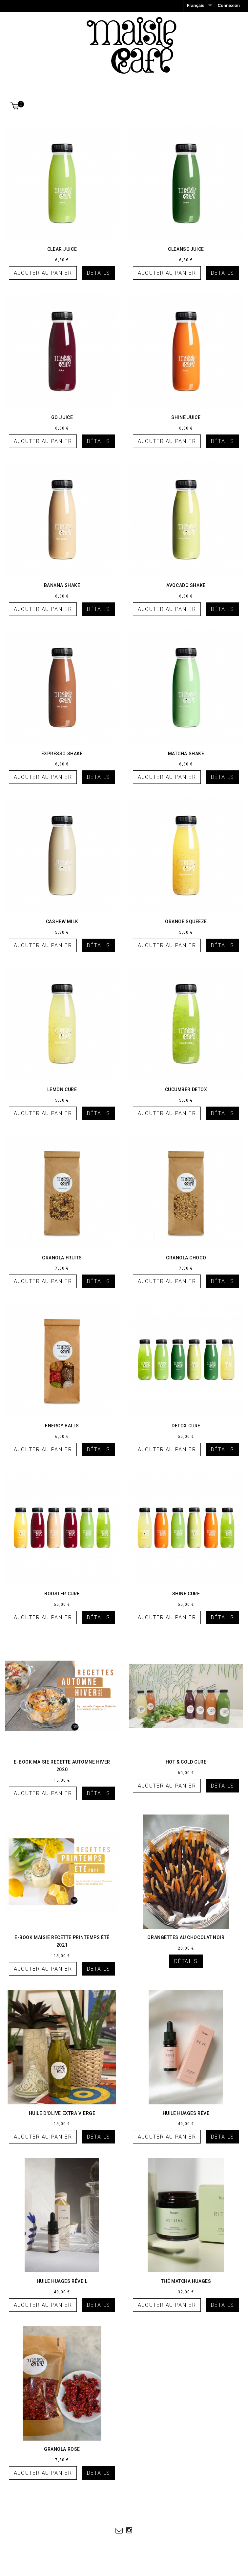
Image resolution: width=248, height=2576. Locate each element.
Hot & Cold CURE (186, 1762)
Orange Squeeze (186, 921)
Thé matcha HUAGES (186, 2281)
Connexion (229, 5)
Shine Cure (186, 1593)
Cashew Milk (62, 921)
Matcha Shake (186, 753)
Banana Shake (62, 585)
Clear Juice (62, 249)
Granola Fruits (62, 1257)
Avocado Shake (185, 585)
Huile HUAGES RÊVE (186, 2113)
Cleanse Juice (186, 249)
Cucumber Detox (186, 1089)
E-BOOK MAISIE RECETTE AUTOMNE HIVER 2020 (62, 1765)
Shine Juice (185, 417)
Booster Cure (62, 1593)
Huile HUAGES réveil (62, 2281)
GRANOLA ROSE (62, 2449)
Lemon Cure (62, 1089)
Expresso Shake (62, 753)
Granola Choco (186, 1257)
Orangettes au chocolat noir (185, 1937)
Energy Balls (62, 1425)
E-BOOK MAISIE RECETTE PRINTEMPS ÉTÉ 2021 (62, 1941)
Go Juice (62, 417)
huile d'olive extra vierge (62, 2113)
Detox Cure (186, 1425)
